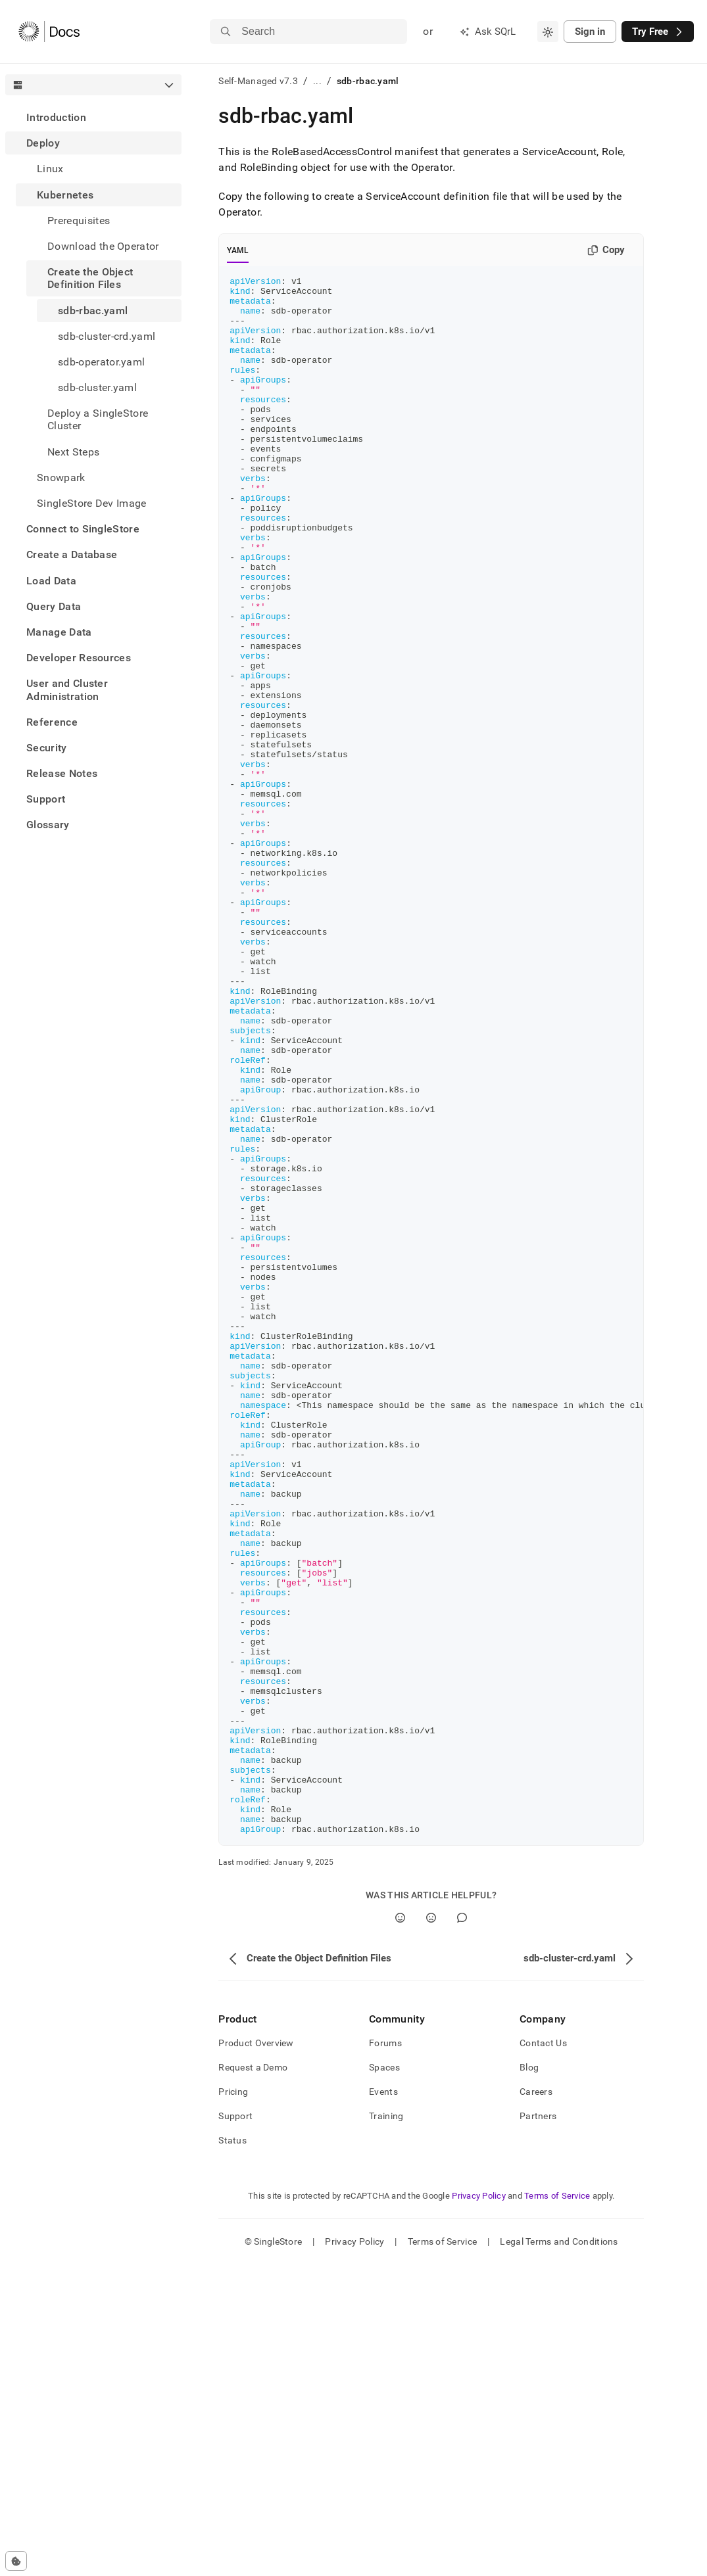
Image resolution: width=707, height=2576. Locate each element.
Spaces (384, 2379)
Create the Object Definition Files (90, 278)
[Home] (49, 31)
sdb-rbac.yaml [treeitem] (93, 310)
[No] (431, 2229)
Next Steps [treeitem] (73, 452)
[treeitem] (93, 117)
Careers (536, 2403)
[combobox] (547, 31)
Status (232, 2452)
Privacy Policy (479, 2507)
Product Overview (255, 2354)
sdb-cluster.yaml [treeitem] (97, 387)
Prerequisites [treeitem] (78, 220)
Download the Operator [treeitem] (103, 246)
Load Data (51, 580)
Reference (52, 722)
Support (45, 799)
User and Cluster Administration (67, 689)
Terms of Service (557, 2507)
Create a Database (71, 554)
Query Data (53, 606)
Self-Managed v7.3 (258, 81)
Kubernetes (65, 195)
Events (383, 2403)
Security (46, 747)
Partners (538, 2427)
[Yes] (400, 2229)
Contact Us (543, 2354)
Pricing (233, 2403)
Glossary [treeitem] (48, 824)
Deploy (43, 143)
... (317, 81)
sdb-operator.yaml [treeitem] (101, 362)
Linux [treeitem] (50, 168)
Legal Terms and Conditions (559, 2553)
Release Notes (61, 773)
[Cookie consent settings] (16, 2561)
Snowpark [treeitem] (61, 477)
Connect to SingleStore (82, 529)
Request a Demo (252, 2379)
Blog (529, 2379)
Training (386, 2427)
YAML (238, 250)
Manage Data (59, 632)
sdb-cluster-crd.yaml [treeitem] (106, 336)
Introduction (56, 117)
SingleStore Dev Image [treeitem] (92, 503)
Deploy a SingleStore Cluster (97, 419)
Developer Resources (78, 657)
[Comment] (462, 2229)
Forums (385, 2354)
